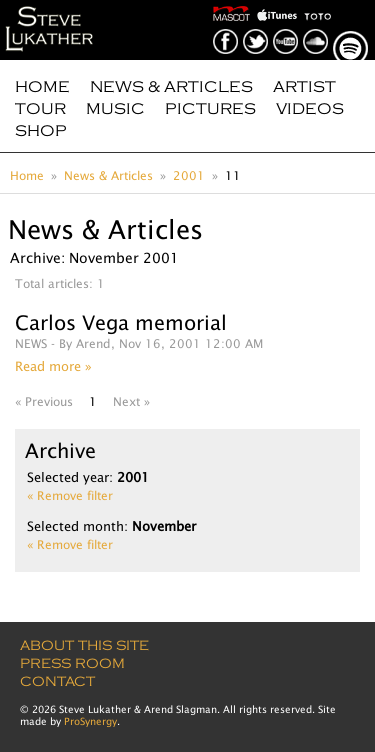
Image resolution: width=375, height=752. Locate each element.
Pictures (210, 109)
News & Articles (171, 87)
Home (42, 87)
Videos (310, 109)
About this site (84, 645)
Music (115, 109)
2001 (189, 175)
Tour (40, 109)
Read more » (53, 366)
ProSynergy (90, 721)
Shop (41, 131)
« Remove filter (70, 495)
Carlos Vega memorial (121, 322)
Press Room (72, 663)
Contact (57, 681)
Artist (304, 87)
